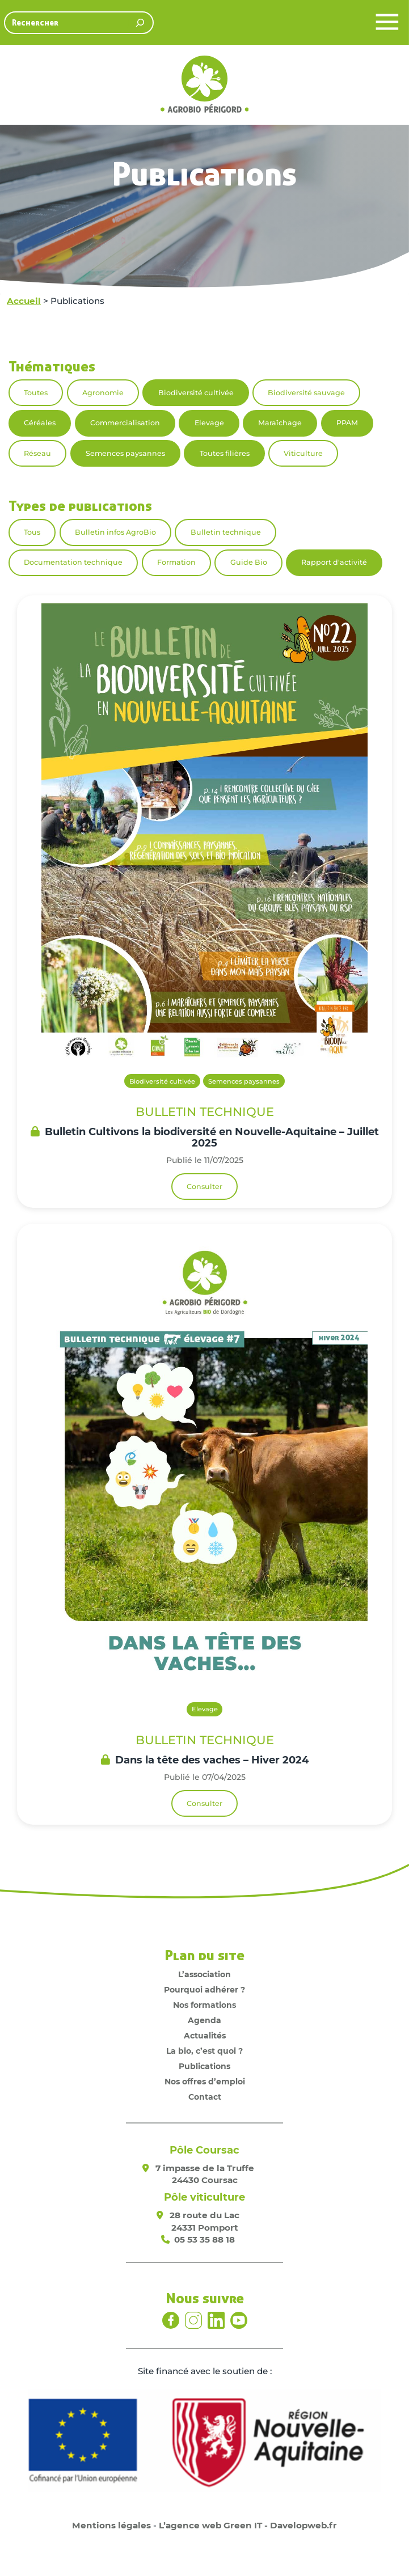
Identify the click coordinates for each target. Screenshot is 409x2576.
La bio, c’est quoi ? (204, 2051)
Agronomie (103, 392)
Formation (176, 562)
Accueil (24, 300)
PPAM (347, 422)
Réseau (37, 453)
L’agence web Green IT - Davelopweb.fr (248, 2525)
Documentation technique (73, 562)
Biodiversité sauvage (306, 392)
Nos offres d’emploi (205, 2081)
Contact (204, 2097)
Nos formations (204, 2005)
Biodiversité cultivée (196, 392)
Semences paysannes (125, 453)
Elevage (209, 422)
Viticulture (303, 453)
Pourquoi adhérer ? (204, 1990)
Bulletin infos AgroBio (115, 532)
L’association (204, 1974)
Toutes (36, 392)
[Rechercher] (140, 23)
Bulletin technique (226, 532)
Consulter (204, 1186)
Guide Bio (248, 562)
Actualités (205, 2036)
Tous (32, 532)
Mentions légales (111, 2525)
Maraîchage (280, 422)
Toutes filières (225, 453)
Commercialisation (125, 422)
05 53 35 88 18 (204, 2239)
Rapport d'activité (334, 562)
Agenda (204, 2020)
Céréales (40, 422)
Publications (204, 2066)
